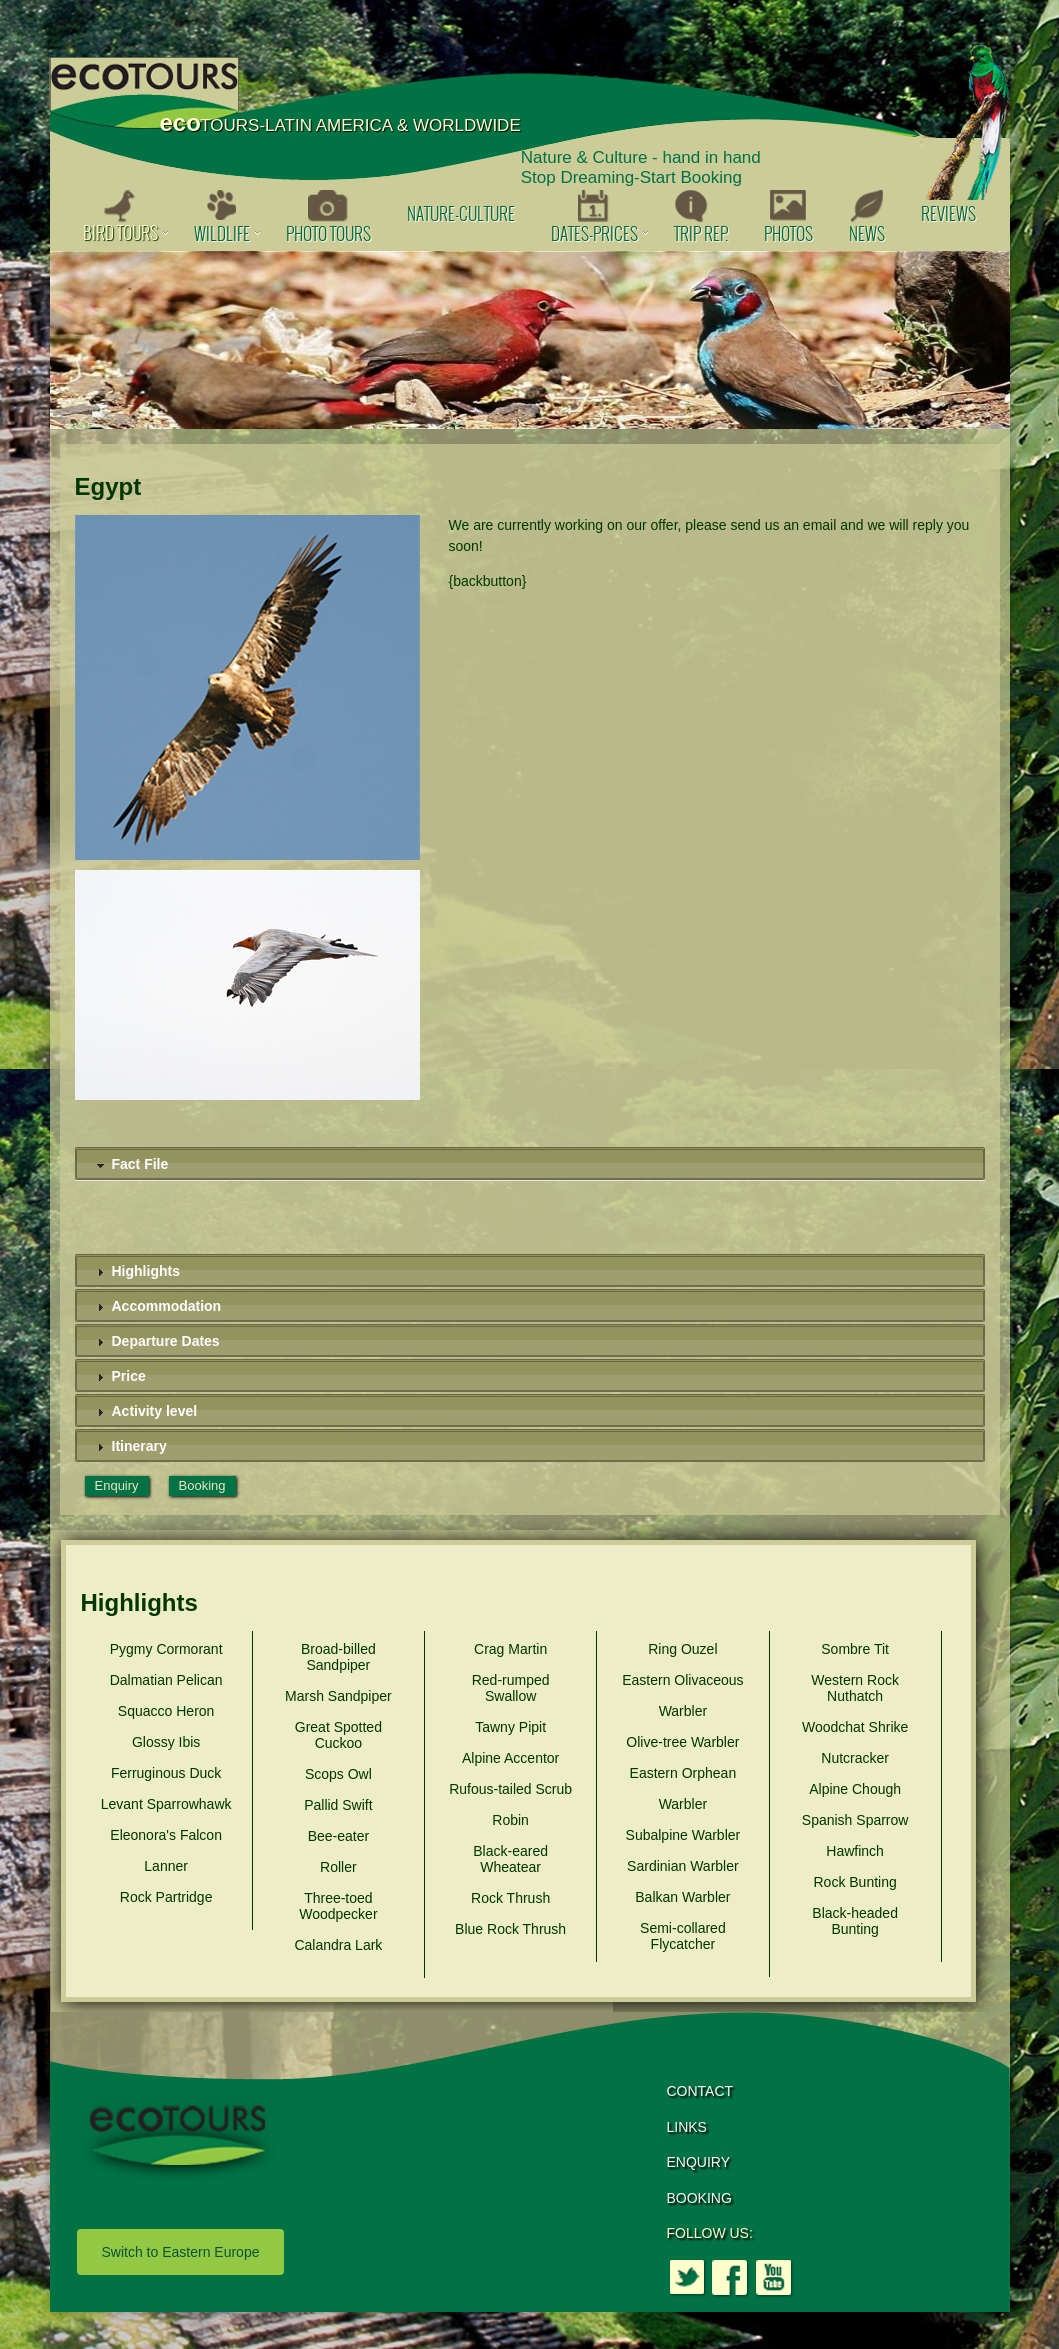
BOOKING (699, 2198)
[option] (530, 340)
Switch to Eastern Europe (181, 2252)
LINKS (687, 2127)
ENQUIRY (699, 2162)
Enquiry (117, 1485)
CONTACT (700, 2091)
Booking (202, 1485)
